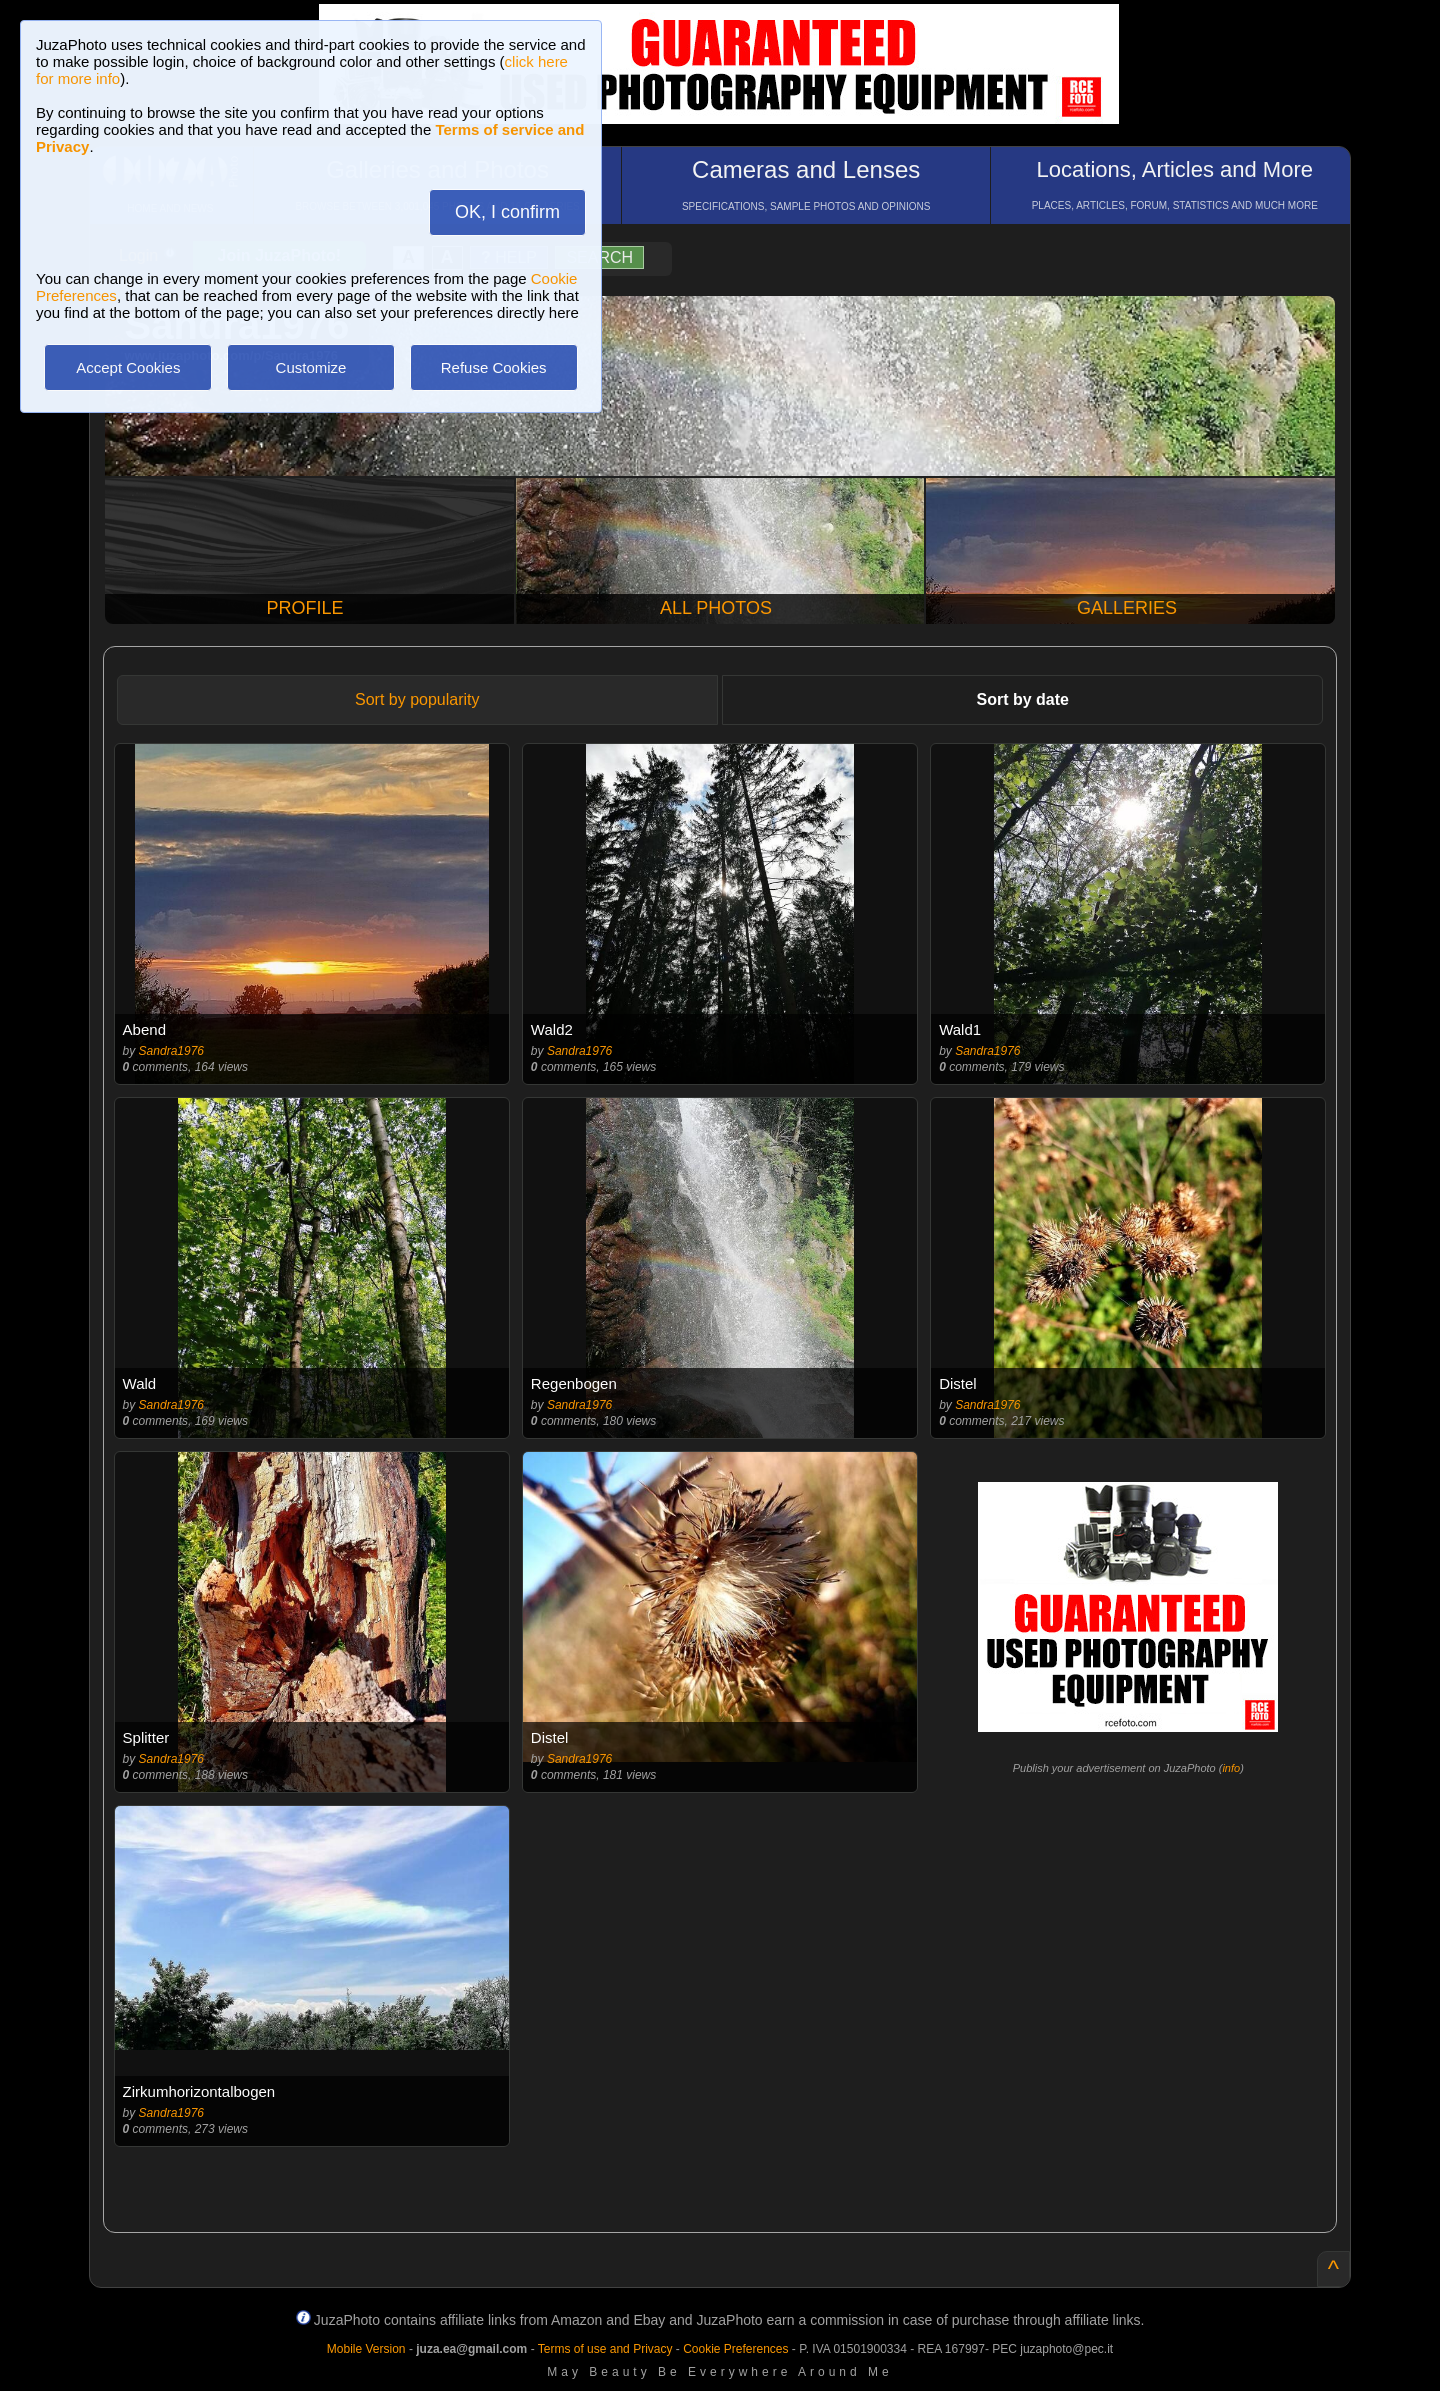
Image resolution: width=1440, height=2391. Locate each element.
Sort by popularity (417, 699)
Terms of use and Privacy (605, 2349)
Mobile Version (366, 2349)
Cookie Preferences (735, 2349)
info (1231, 1768)
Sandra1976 (171, 1051)
